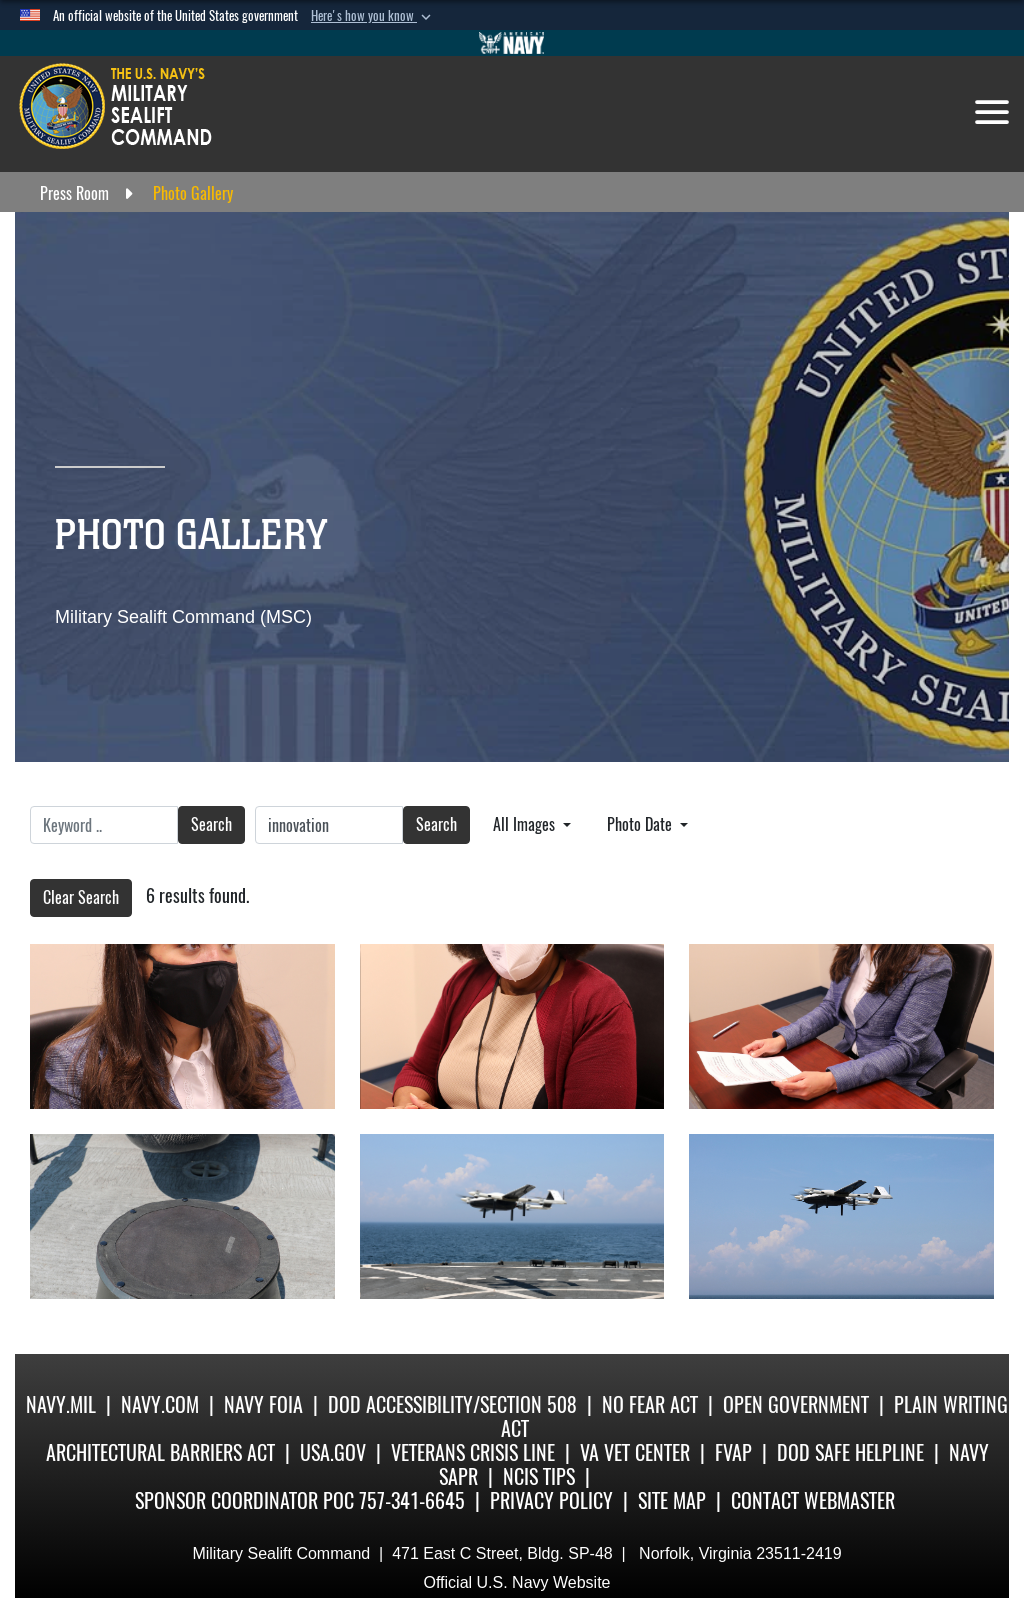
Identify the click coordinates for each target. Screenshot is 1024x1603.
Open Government (796, 1404)
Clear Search (81, 897)
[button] (373, 16)
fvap (733, 1452)
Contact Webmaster (813, 1500)
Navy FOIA (263, 1404)
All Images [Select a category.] (526, 824)
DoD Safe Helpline (850, 1452)
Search (211, 824)
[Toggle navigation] (992, 112)
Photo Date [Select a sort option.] (641, 824)
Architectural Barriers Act (160, 1452)
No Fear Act (650, 1404)
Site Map (672, 1500)
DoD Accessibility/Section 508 (452, 1404)
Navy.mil (61, 1404)
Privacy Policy (551, 1500)
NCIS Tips (539, 1476)
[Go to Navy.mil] (512, 43)
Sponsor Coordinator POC (244, 1500)
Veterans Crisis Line (473, 1452)
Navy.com (160, 1404)
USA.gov (333, 1452)
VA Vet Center (635, 1452)
